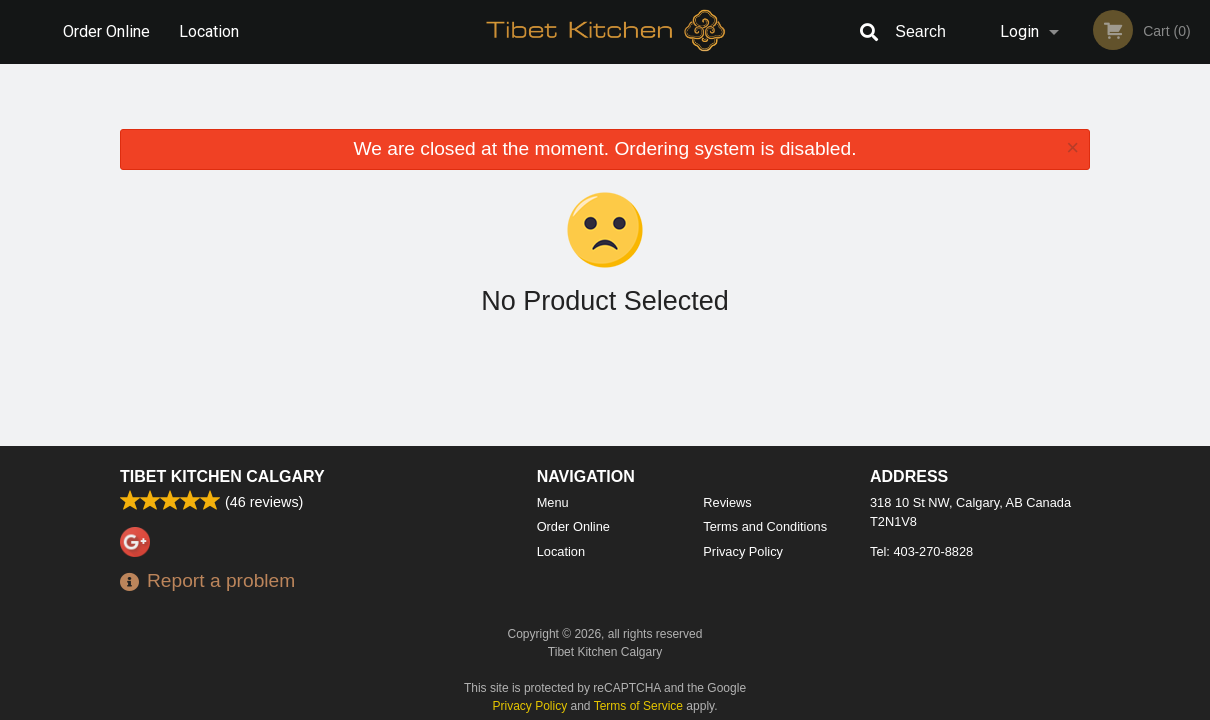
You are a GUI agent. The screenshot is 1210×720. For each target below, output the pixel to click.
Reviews (727, 502)
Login (1019, 31)
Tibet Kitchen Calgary (222, 476)
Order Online (106, 31)
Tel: (921, 551)
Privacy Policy (743, 551)
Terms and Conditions (765, 526)
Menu (553, 502)
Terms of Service (638, 706)
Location (209, 31)
